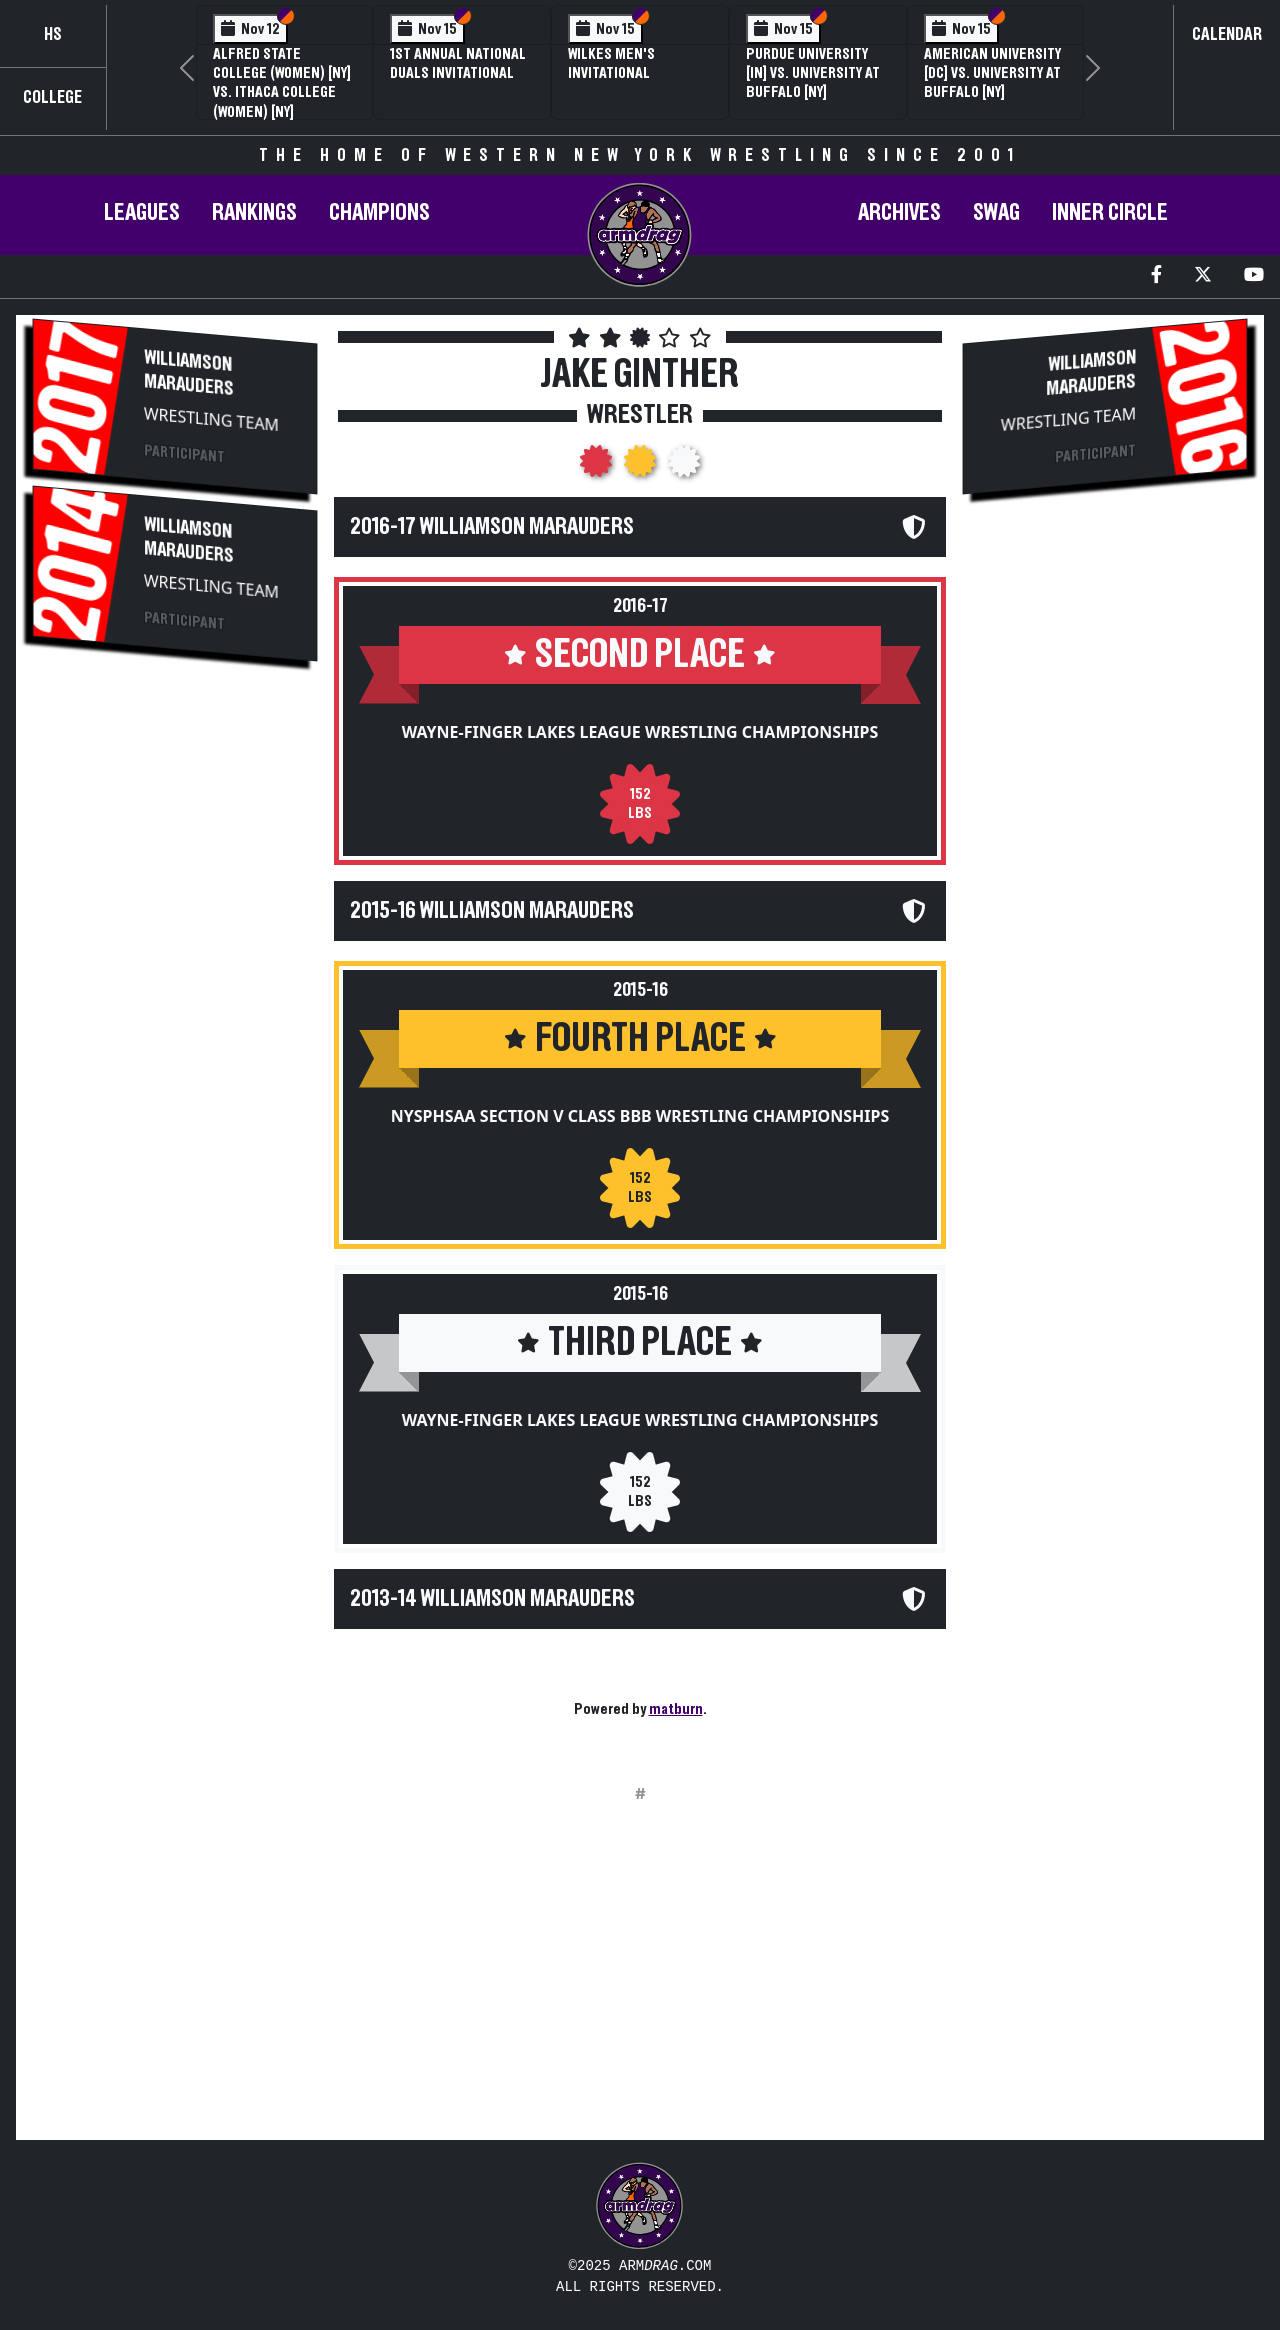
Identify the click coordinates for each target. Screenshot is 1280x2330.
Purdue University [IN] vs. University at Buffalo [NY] (813, 73)
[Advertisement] (175, 1013)
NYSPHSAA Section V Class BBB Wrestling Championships (640, 1116)
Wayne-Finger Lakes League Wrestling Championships (640, 732)
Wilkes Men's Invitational (611, 63)
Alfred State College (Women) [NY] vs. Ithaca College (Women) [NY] (282, 83)
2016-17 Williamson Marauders (492, 527)
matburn (676, 1709)
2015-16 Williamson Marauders (492, 911)
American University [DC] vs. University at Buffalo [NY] (992, 73)
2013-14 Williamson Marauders (492, 1599)
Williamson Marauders (189, 373)
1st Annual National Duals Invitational (458, 63)
